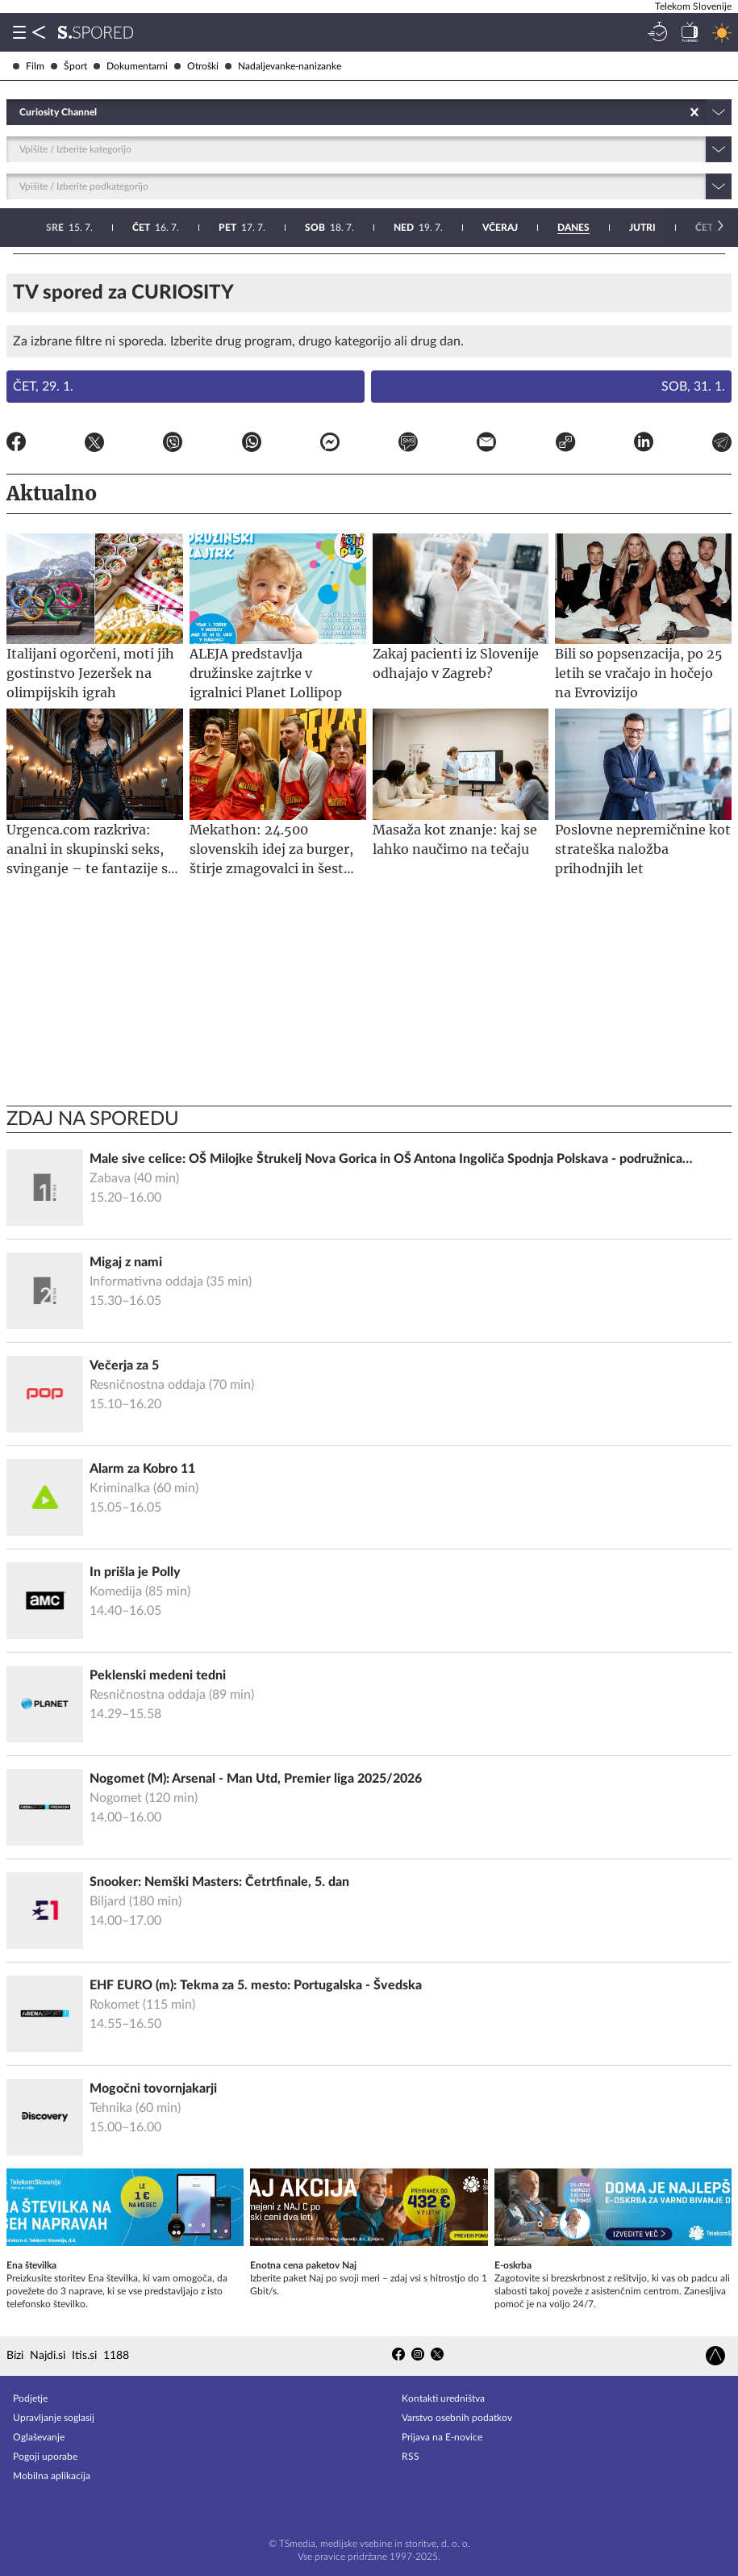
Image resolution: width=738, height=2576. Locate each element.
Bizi (14, 2355)
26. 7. (573, 227)
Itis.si (84, 2355)
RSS (410, 2456)
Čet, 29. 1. (43, 386)
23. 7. (310, 227)
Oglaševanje (39, 2437)
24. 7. (396, 227)
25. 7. (484, 227)
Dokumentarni (131, 66)
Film (28, 66)
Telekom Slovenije (693, 6)
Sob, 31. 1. (693, 386)
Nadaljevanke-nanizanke (283, 66)
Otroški (196, 66)
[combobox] (20, 112)
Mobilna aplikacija (51, 2476)
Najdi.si (47, 2355)
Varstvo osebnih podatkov (457, 2418)
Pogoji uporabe (45, 2456)
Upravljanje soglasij (53, 2418)
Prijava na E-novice (442, 2437)
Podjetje (30, 2398)
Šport (69, 66)
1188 (116, 2355)
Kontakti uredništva (443, 2398)
